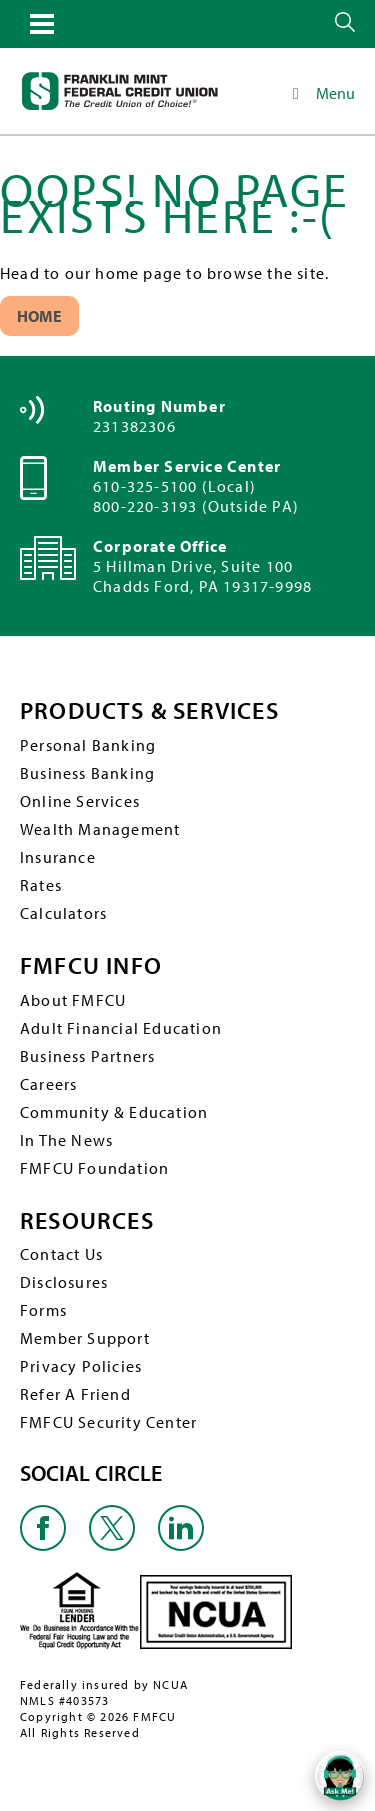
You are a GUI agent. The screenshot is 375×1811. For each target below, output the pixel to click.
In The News (66, 1140)
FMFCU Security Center (108, 1422)
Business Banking (87, 773)
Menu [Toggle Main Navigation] (320, 93)
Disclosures (64, 1282)
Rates (41, 885)
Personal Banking (88, 745)
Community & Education (114, 1112)
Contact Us (61, 1254)
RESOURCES (87, 1220)
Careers (48, 1084)
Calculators (63, 913)
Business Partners (87, 1056)
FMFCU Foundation (94, 1168)
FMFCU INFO (91, 965)
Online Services (80, 801)
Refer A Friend (75, 1394)
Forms (43, 1310)
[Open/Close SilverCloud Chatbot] (340, 1776)
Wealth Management (100, 829)
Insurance (58, 857)
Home (39, 316)
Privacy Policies (81, 1366)
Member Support (85, 1338)
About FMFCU (73, 1000)
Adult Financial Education (121, 1028)
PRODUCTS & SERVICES (149, 710)
